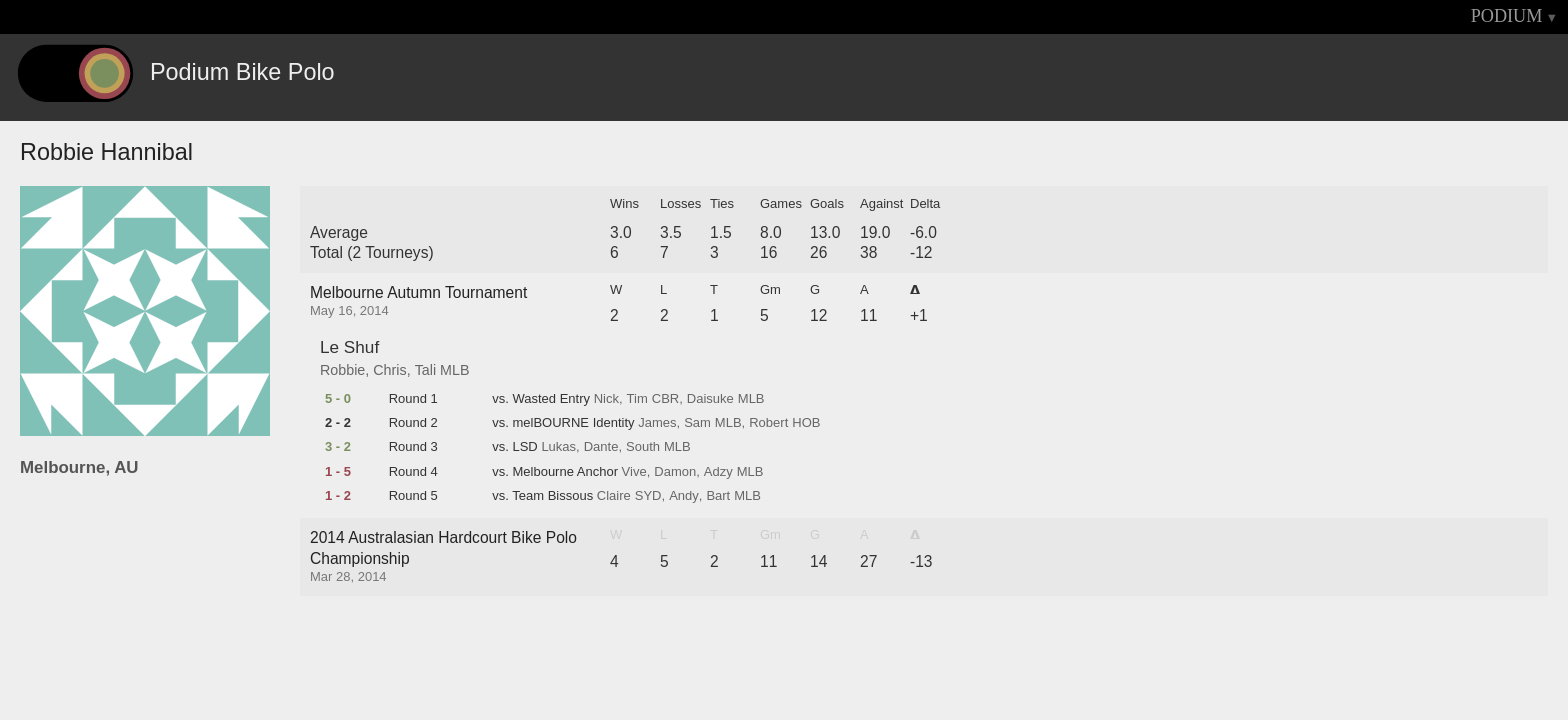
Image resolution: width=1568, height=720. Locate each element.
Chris (389, 370)
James (657, 423)
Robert (768, 423)
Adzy (718, 472)
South (643, 447)
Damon (675, 472)
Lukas (558, 447)
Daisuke (710, 399)
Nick (606, 399)
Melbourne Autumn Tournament (418, 292)
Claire (614, 496)
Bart (718, 496)
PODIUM (1507, 16)
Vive (634, 472)
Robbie (342, 370)
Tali (425, 370)
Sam (697, 423)
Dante (601, 447)
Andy (684, 496)
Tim (637, 399)
